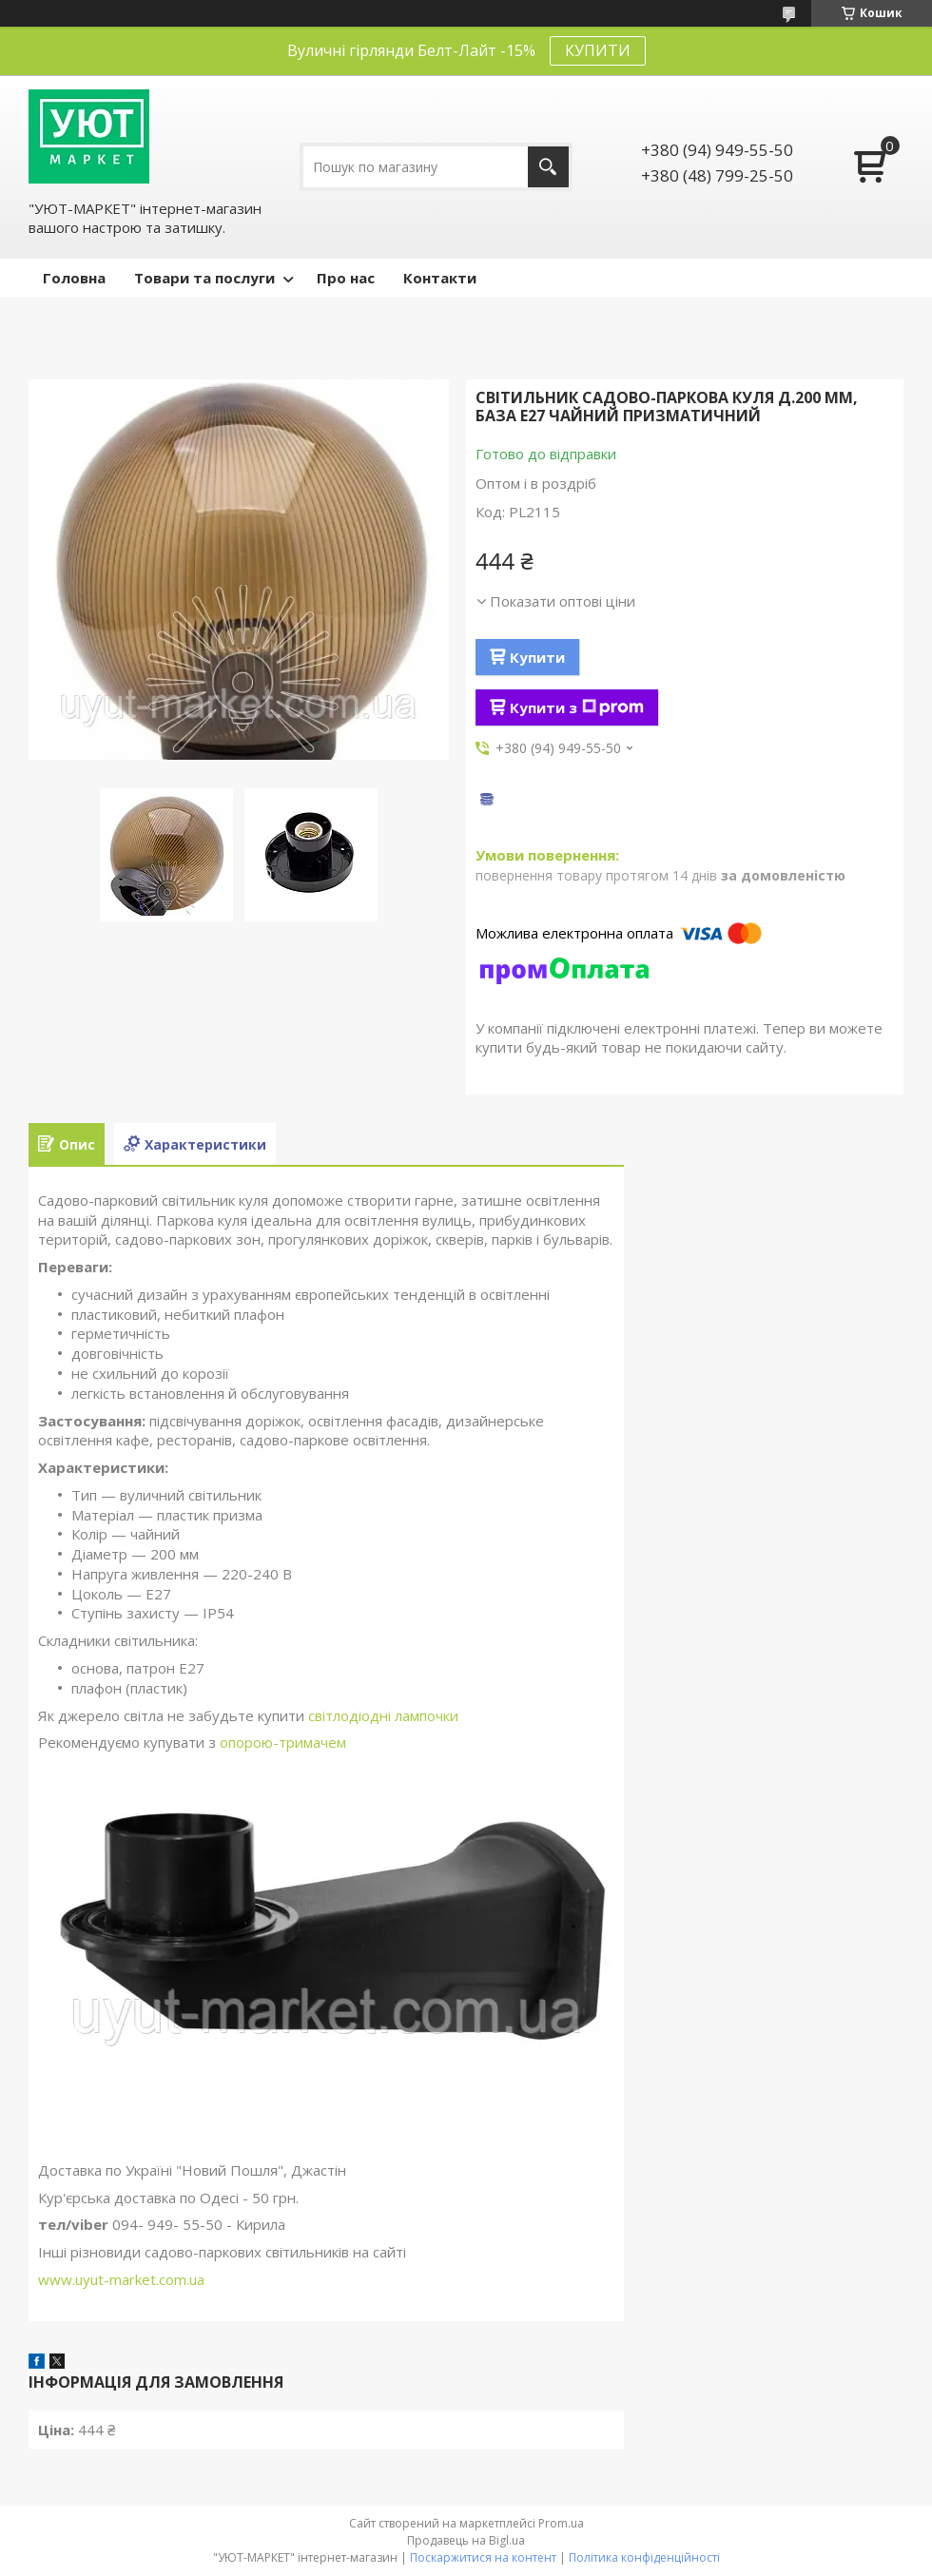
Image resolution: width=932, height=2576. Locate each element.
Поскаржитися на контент (483, 2557)
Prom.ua (561, 2523)
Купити (537, 657)
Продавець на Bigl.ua (466, 2540)
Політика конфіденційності (644, 2557)
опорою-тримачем (283, 1742)
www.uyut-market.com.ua (121, 2279)
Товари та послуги (204, 277)
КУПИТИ (598, 50)
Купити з (577, 707)
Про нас (346, 277)
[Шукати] (548, 166)
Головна (74, 277)
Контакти (439, 277)
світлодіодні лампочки (383, 1715)
